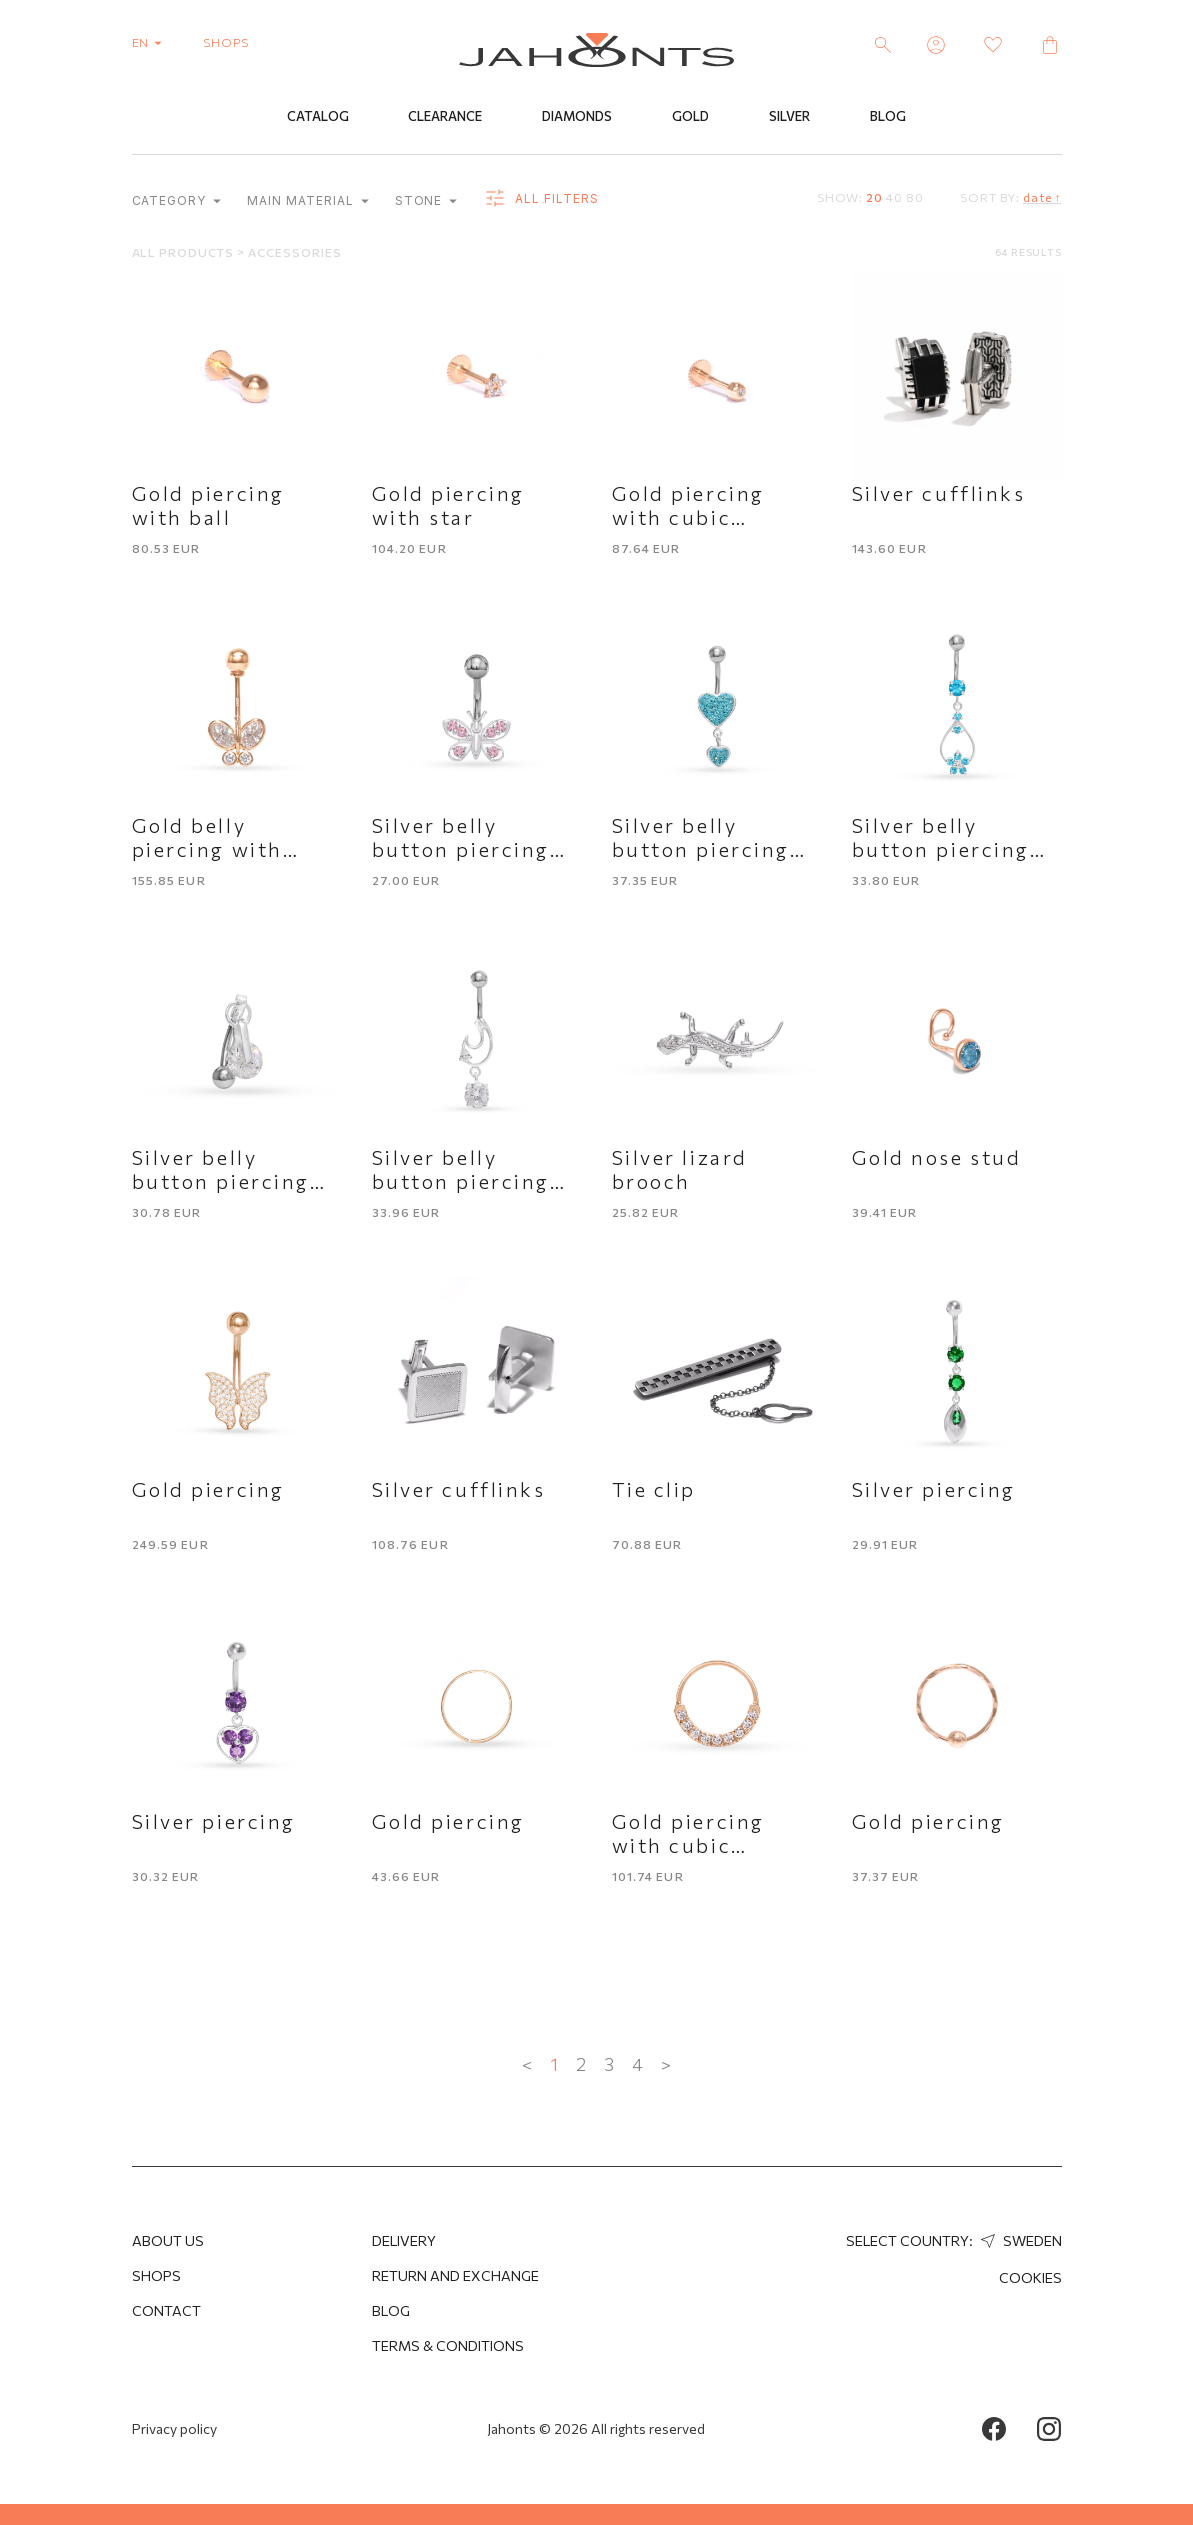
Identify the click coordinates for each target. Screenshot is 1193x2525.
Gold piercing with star (448, 506)
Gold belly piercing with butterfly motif (218, 850)
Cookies (1030, 2277)
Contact (166, 2310)
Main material (307, 201)
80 (915, 198)
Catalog (318, 117)
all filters (540, 200)
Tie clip (654, 1490)
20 (874, 198)
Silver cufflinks (939, 494)
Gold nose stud (937, 1158)
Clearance (445, 117)
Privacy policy (174, 2428)
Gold (690, 117)
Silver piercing (934, 1490)
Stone (426, 201)
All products (184, 253)
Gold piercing (208, 1490)
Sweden (1019, 2240)
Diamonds (577, 117)
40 (894, 198)
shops (226, 42)
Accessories (295, 253)
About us (168, 2240)
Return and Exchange (455, 2275)
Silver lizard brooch (680, 1170)
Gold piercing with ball (208, 506)
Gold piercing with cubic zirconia (688, 518)
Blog (888, 117)
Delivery (404, 2240)
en (151, 42)
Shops (156, 2275)
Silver (789, 117)
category (177, 201)
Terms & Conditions (448, 2345)
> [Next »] (666, 2065)
